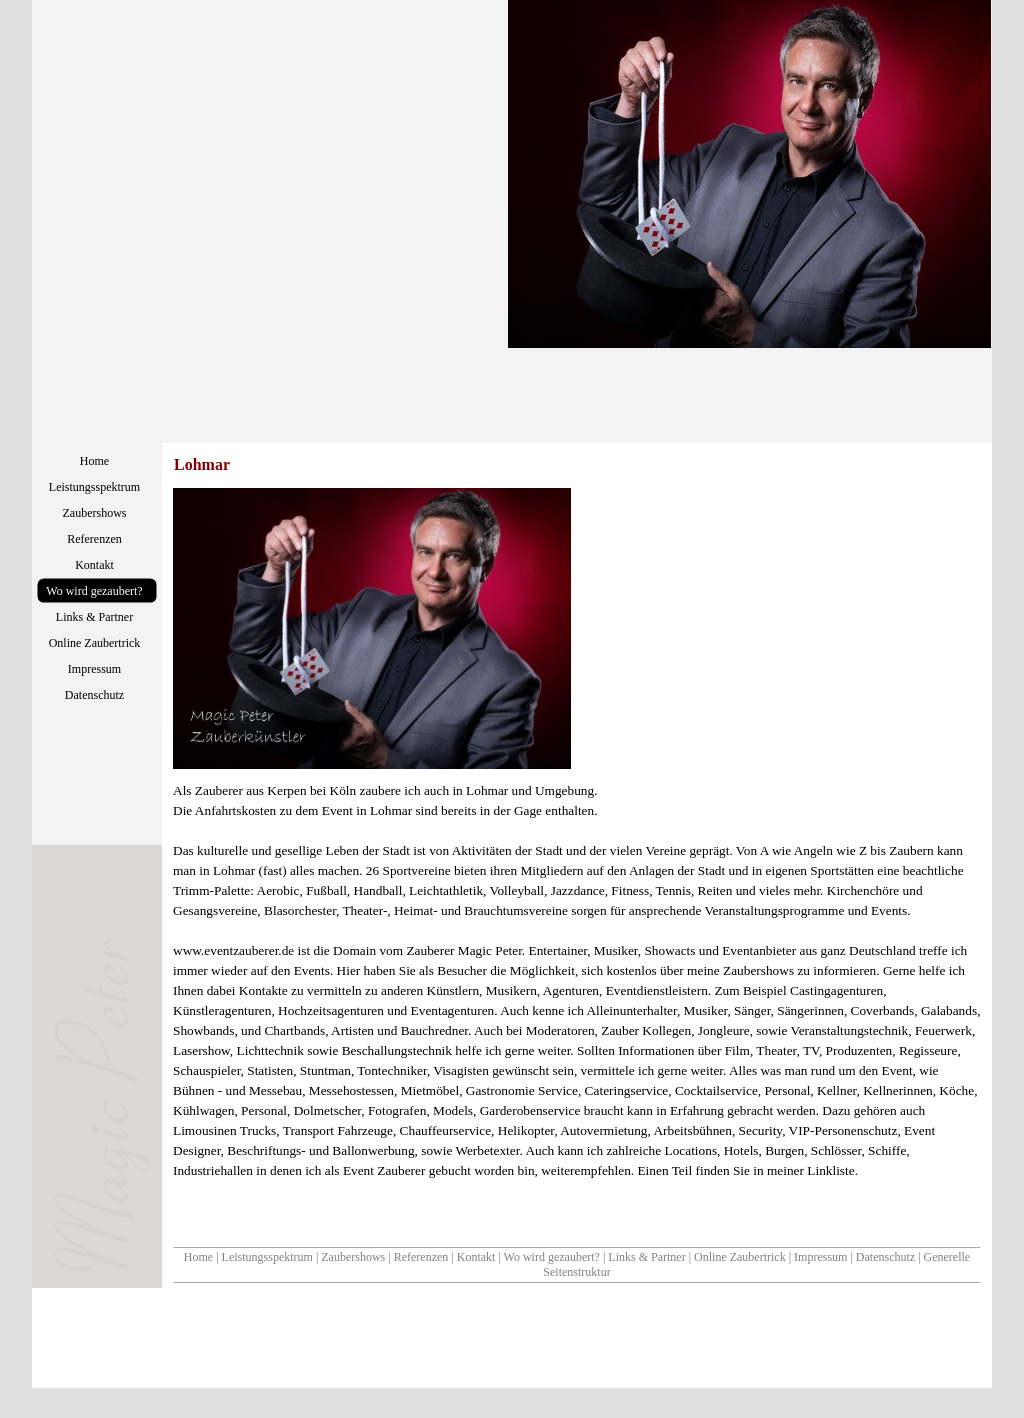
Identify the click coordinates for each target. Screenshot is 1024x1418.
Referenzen (421, 1257)
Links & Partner (646, 1257)
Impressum (820, 1257)
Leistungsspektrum (267, 1257)
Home (198, 1257)
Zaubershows (353, 1257)
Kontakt (476, 1257)
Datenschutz (885, 1257)
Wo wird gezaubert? (552, 1257)
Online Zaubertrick (740, 1257)
